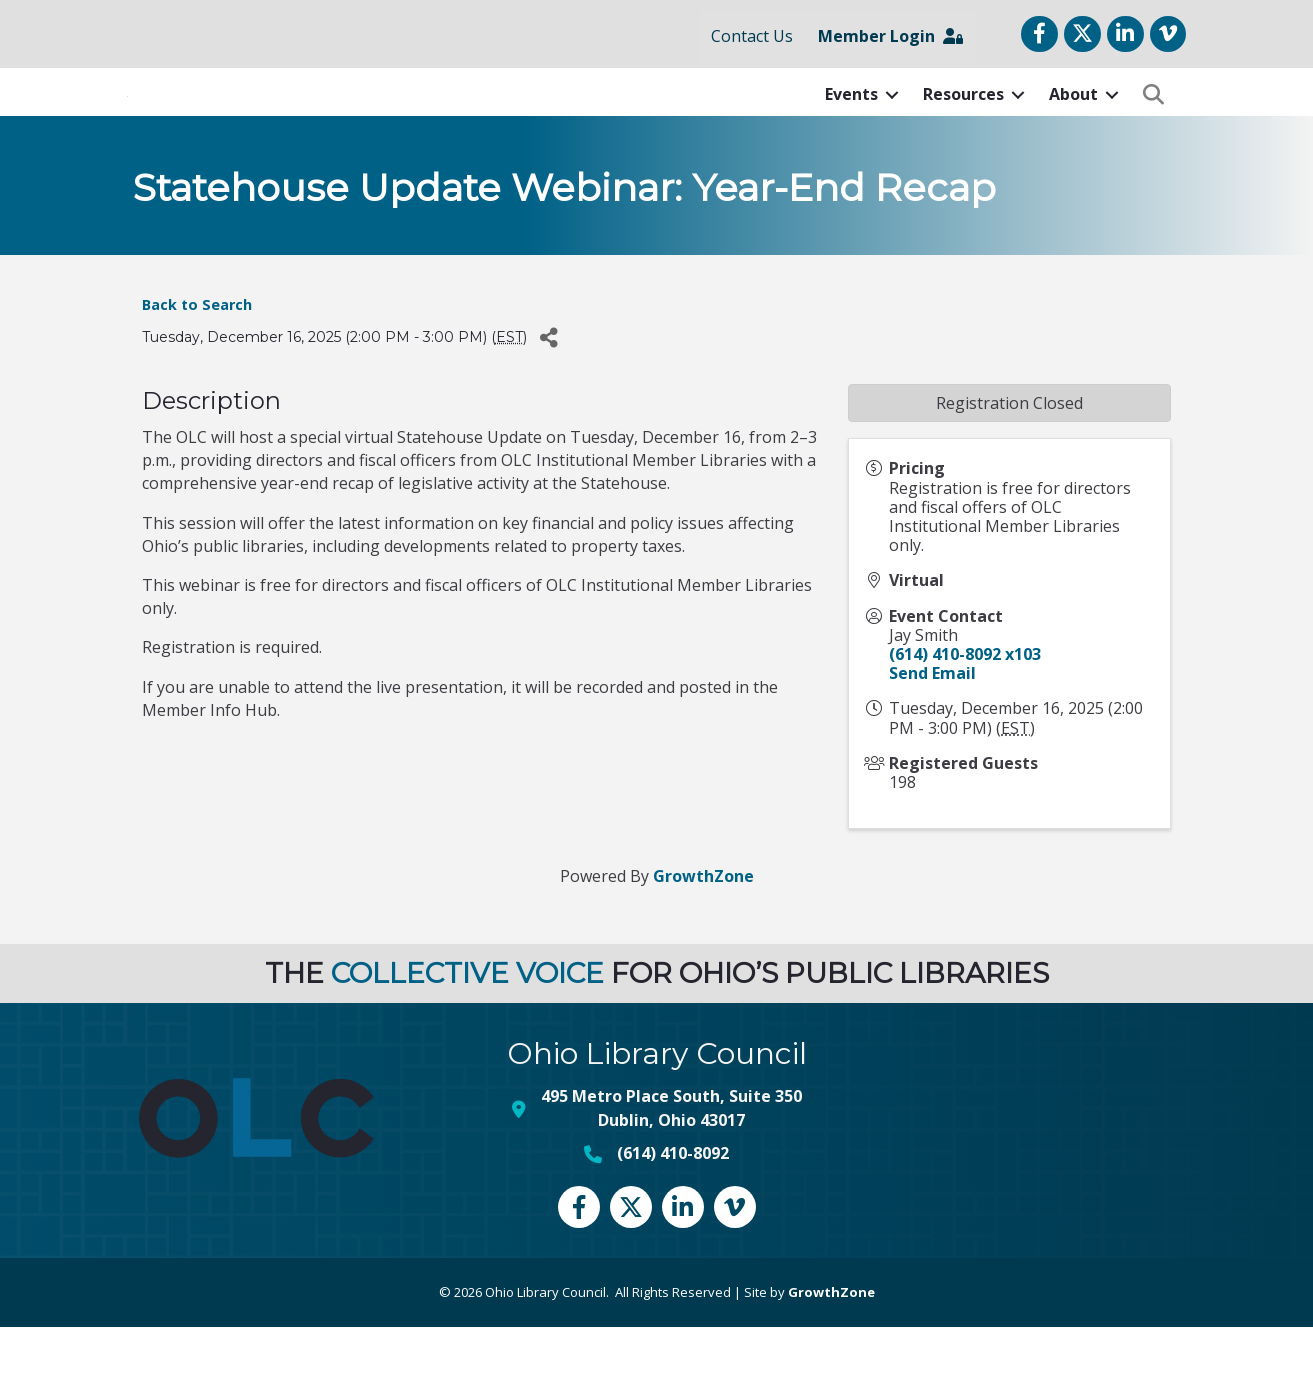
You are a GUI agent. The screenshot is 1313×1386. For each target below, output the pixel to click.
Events (851, 124)
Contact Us (752, 36)
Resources (963, 124)
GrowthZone (703, 935)
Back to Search (197, 363)
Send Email (932, 732)
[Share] (549, 397)
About (1073, 124)
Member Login (890, 36)
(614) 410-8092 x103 (965, 713)
